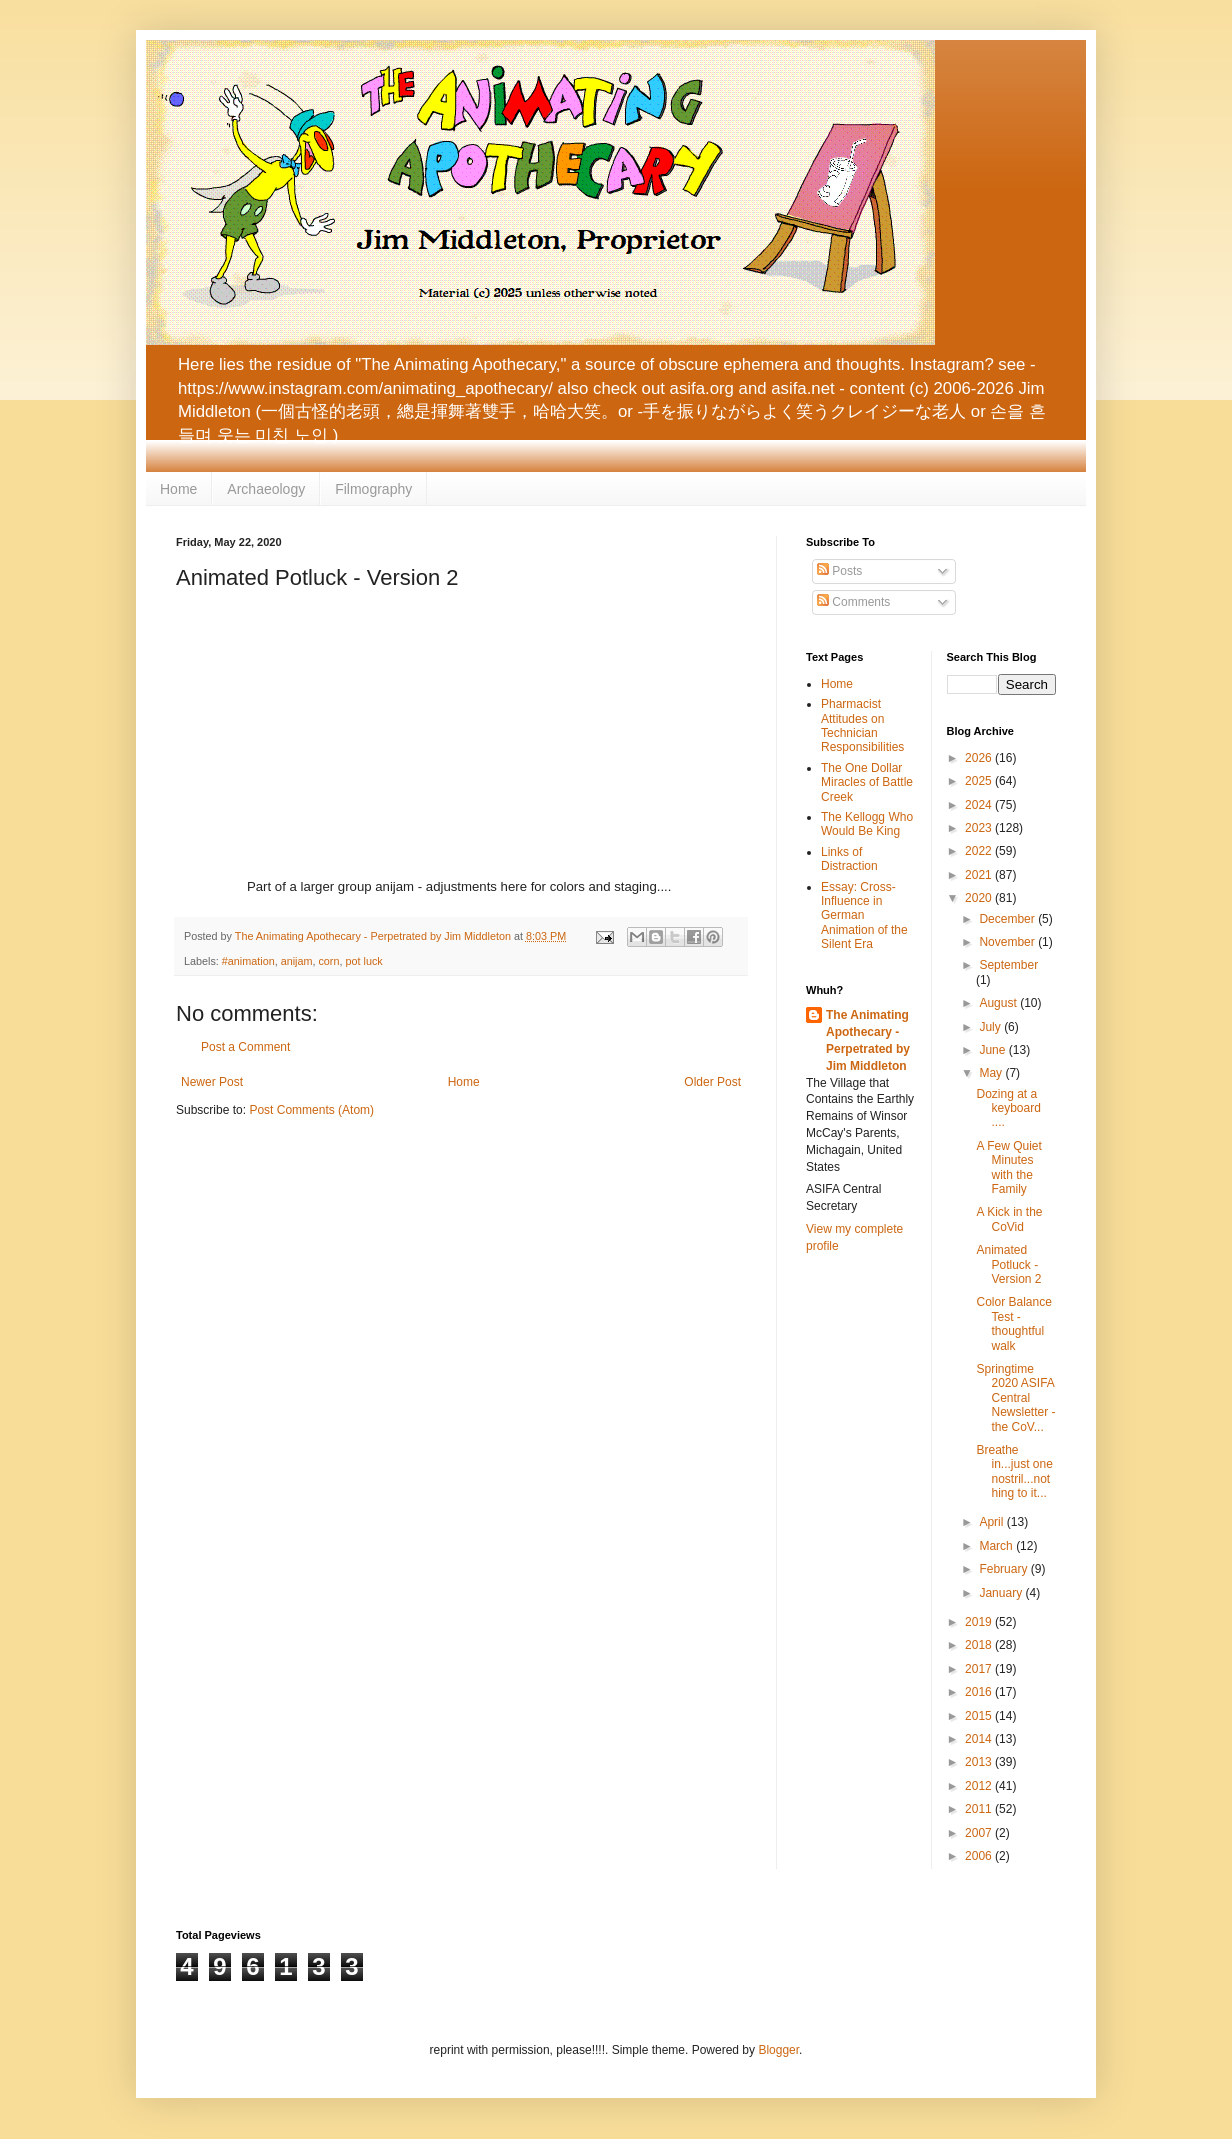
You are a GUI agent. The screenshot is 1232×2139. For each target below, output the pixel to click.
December (1008, 919)
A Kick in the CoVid (1009, 1219)
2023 (980, 828)
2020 (980, 898)
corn (328, 961)
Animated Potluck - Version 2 (1008, 1264)
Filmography (373, 489)
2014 (980, 1739)
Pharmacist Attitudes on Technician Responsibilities (862, 725)
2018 (980, 1645)
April (992, 1522)
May (992, 1073)
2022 (980, 851)
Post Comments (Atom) (311, 1110)
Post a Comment (245, 1047)
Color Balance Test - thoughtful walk (1013, 1323)
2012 (980, 1786)
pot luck (363, 961)
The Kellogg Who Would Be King (867, 824)
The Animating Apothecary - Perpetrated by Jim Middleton (868, 1040)
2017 (980, 1669)
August (999, 1003)
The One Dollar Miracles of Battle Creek (867, 782)
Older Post (712, 1082)
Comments (853, 602)
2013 (980, 1762)
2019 (980, 1622)
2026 (980, 758)
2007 (980, 1833)
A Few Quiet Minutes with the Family (1008, 1167)
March (997, 1546)
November (1008, 942)
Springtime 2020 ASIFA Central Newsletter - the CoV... (1015, 1398)
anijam (297, 961)
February (1004, 1569)
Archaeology (266, 489)
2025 (980, 781)
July (991, 1027)
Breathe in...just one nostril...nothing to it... (1014, 1471)
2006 (980, 1856)
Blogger (778, 2050)
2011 (980, 1809)
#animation (248, 961)
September (1008, 965)
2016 (980, 1692)
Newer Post (212, 1082)
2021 (980, 875)
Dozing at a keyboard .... (1008, 1108)
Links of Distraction (849, 859)
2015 (980, 1716)
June (993, 1050)
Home (178, 489)
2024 (980, 805)
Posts (839, 571)
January (1002, 1593)
